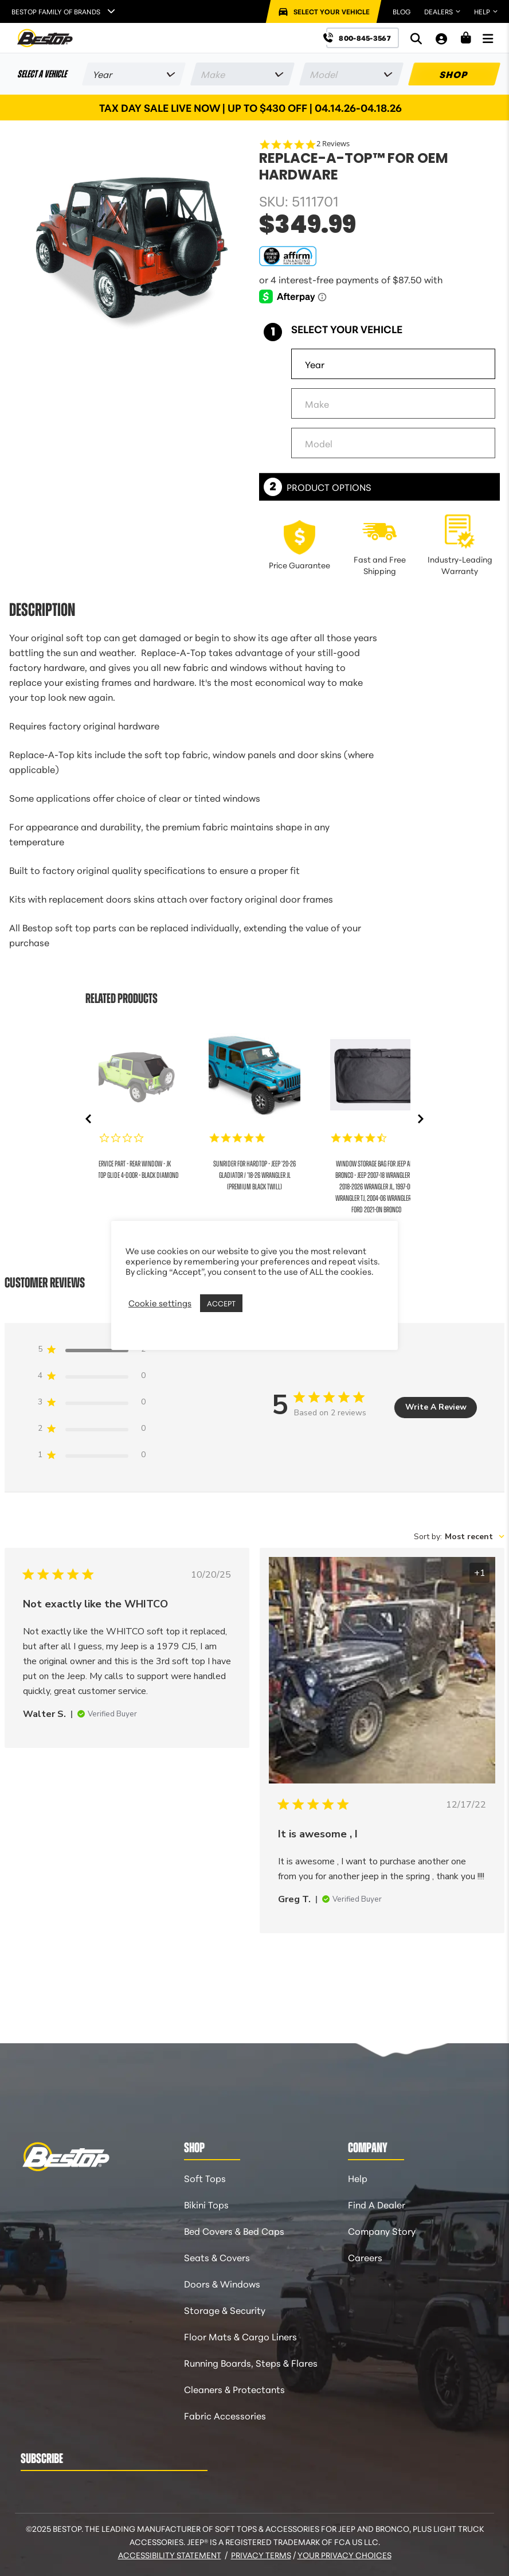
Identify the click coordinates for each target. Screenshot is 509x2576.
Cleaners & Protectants (234, 2388)
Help (357, 2177)
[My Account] (441, 38)
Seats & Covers (217, 2256)
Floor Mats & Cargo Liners (240, 2336)
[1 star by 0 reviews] (92, 1457)
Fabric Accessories (225, 2415)
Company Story (382, 2230)
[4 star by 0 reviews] (92, 1378)
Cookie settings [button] (159, 1303)
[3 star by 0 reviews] (92, 1404)
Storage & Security (224, 2309)
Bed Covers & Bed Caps (234, 2230)
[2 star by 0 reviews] (92, 1430)
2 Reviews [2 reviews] (333, 144)
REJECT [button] (259, 1303)
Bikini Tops (206, 2204)
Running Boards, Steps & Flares (251, 2362)
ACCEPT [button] (221, 1303)
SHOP (454, 73)
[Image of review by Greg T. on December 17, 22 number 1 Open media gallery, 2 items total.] (382, 1672)
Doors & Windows (222, 2283)
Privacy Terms (261, 2555)
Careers (365, 2256)
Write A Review (436, 1407)
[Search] (416, 38)
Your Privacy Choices (344, 2555)
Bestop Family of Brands (55, 11)
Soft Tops (205, 2177)
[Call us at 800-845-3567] (362, 38)
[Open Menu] (488, 38)
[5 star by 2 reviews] (92, 1351)
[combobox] (459, 1536)
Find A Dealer (376, 2204)
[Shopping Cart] (466, 38)
